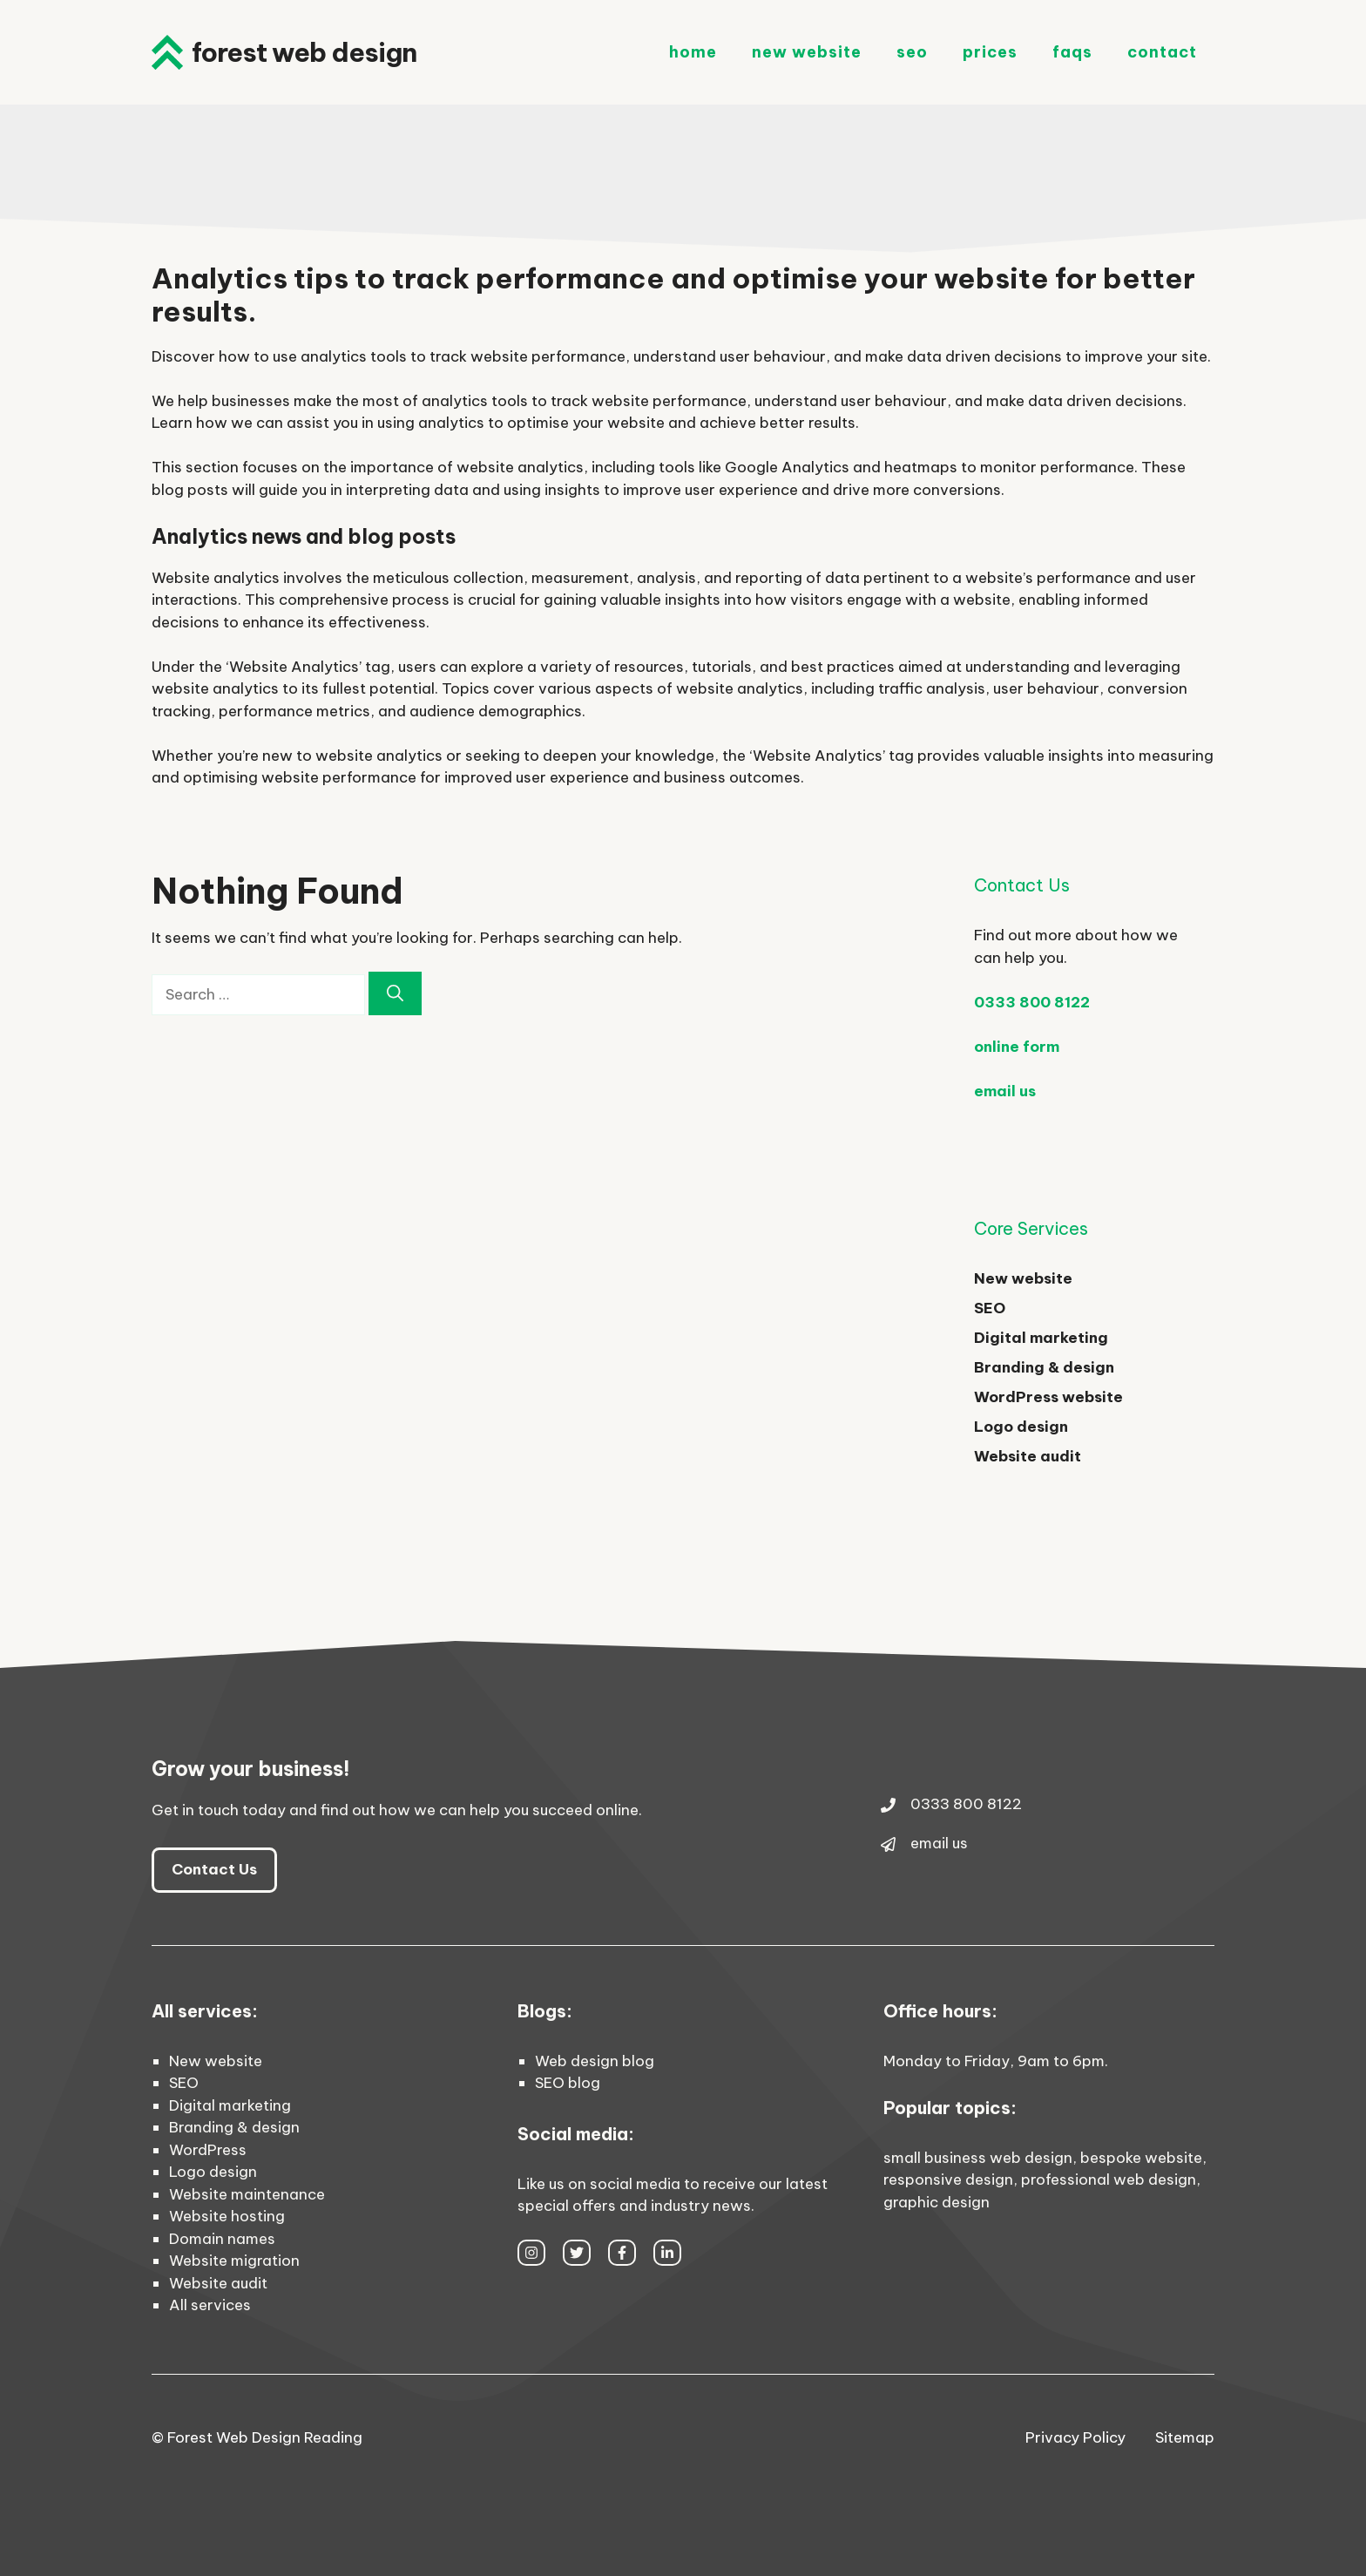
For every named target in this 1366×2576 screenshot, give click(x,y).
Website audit (1027, 1456)
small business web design (977, 2157)
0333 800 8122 (1032, 1002)
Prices (990, 52)
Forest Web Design (304, 52)
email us (1005, 1091)
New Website (807, 52)
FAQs (1072, 52)
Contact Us (214, 1869)
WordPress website (1048, 1397)
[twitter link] (577, 2253)
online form (1016, 1046)
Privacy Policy (1075, 2437)
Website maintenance (247, 2194)
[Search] (395, 994)
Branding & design (1044, 1367)
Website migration (234, 2260)
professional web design (1108, 2179)
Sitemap (1184, 2437)
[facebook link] (622, 2253)
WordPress (208, 2149)
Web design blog (594, 2061)
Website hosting (227, 2216)
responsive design (948, 2179)
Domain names (222, 2238)
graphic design (936, 2202)
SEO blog (567, 2082)
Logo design (1021, 1426)
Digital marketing (1041, 1337)
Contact (1162, 52)
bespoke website (1141, 2157)
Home (693, 52)
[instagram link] (531, 2253)
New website (1023, 1278)
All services (210, 2305)
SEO (912, 52)
